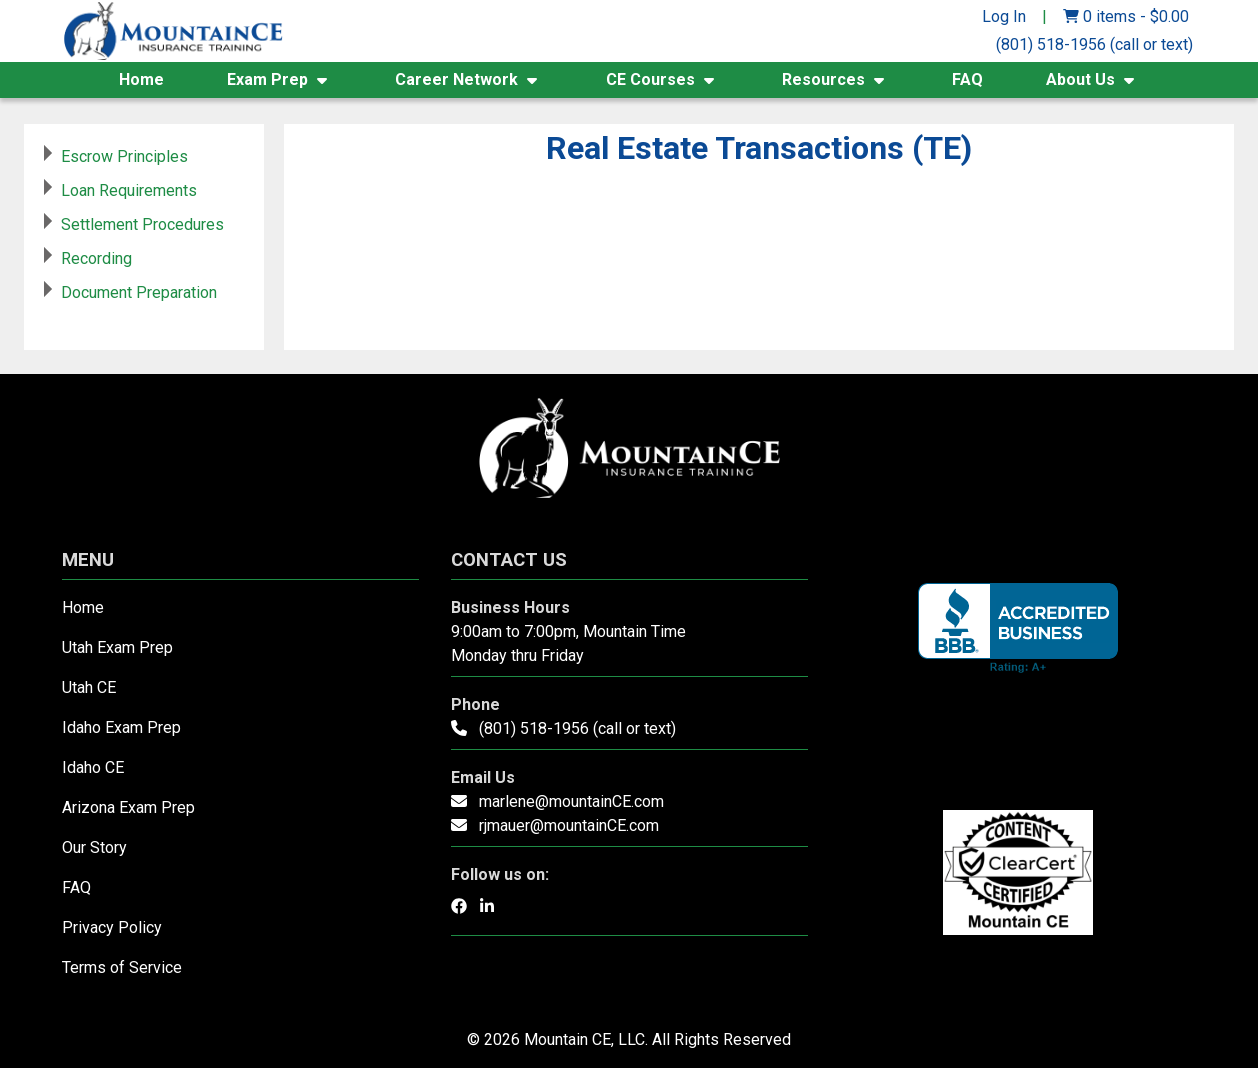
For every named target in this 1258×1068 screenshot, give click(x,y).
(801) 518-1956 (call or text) (1094, 44)
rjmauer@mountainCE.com (569, 825)
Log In (1004, 16)
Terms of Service (122, 967)
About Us (1080, 79)
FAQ (967, 79)
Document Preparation (139, 292)
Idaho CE (93, 767)
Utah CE (89, 687)
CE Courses (650, 79)
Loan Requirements (129, 190)
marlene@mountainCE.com (571, 801)
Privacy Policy (112, 927)
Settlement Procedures (142, 224)
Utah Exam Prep (117, 647)
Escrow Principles (124, 156)
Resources (823, 79)
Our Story (94, 847)
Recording (96, 258)
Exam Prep (267, 79)
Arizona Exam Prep (128, 807)
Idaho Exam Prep (121, 727)
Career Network (456, 79)
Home (141, 79)
